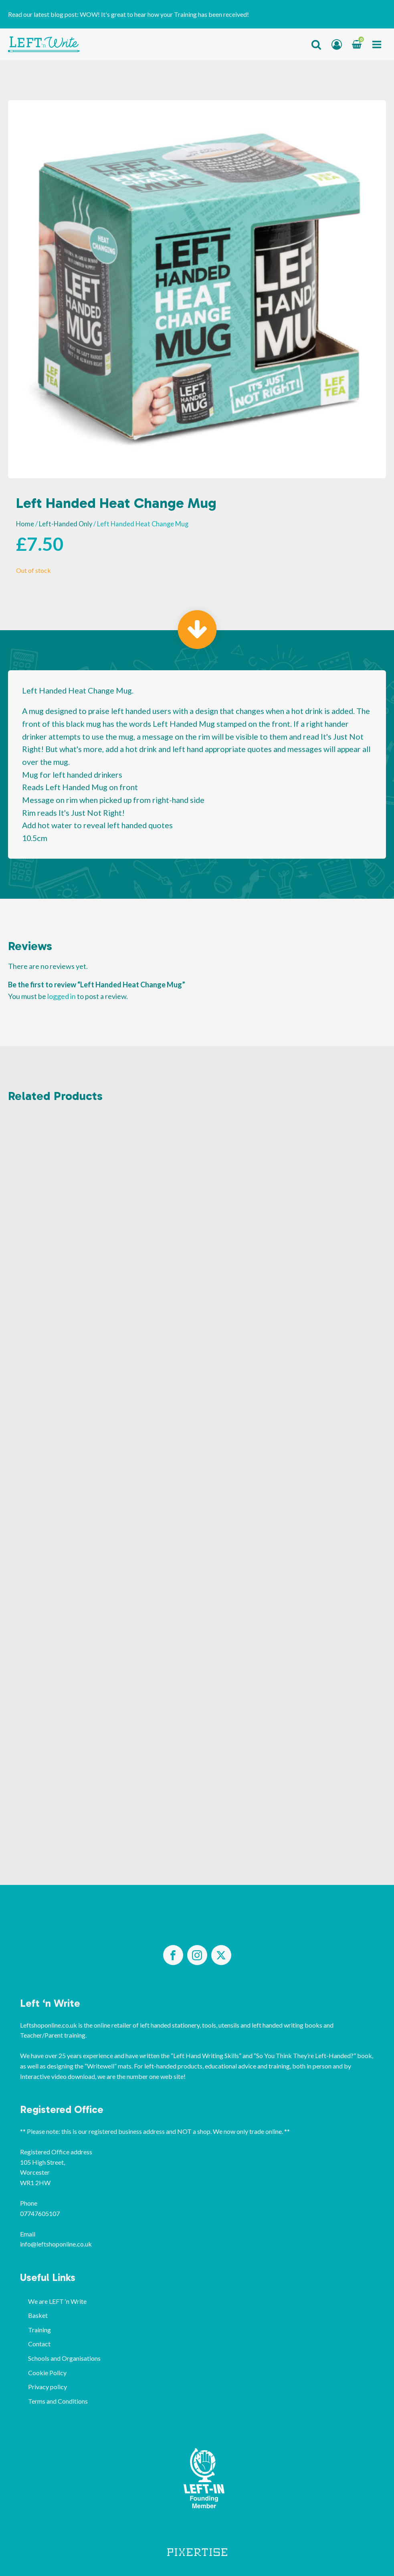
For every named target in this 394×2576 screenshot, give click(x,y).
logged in (61, 996)
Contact (39, 2344)
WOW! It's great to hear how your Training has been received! (164, 14)
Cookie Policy (47, 2372)
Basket (38, 2315)
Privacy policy (47, 2386)
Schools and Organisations (64, 2358)
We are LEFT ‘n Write (57, 2301)
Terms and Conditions (58, 2401)
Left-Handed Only (65, 524)
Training (39, 2329)
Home (25, 524)
